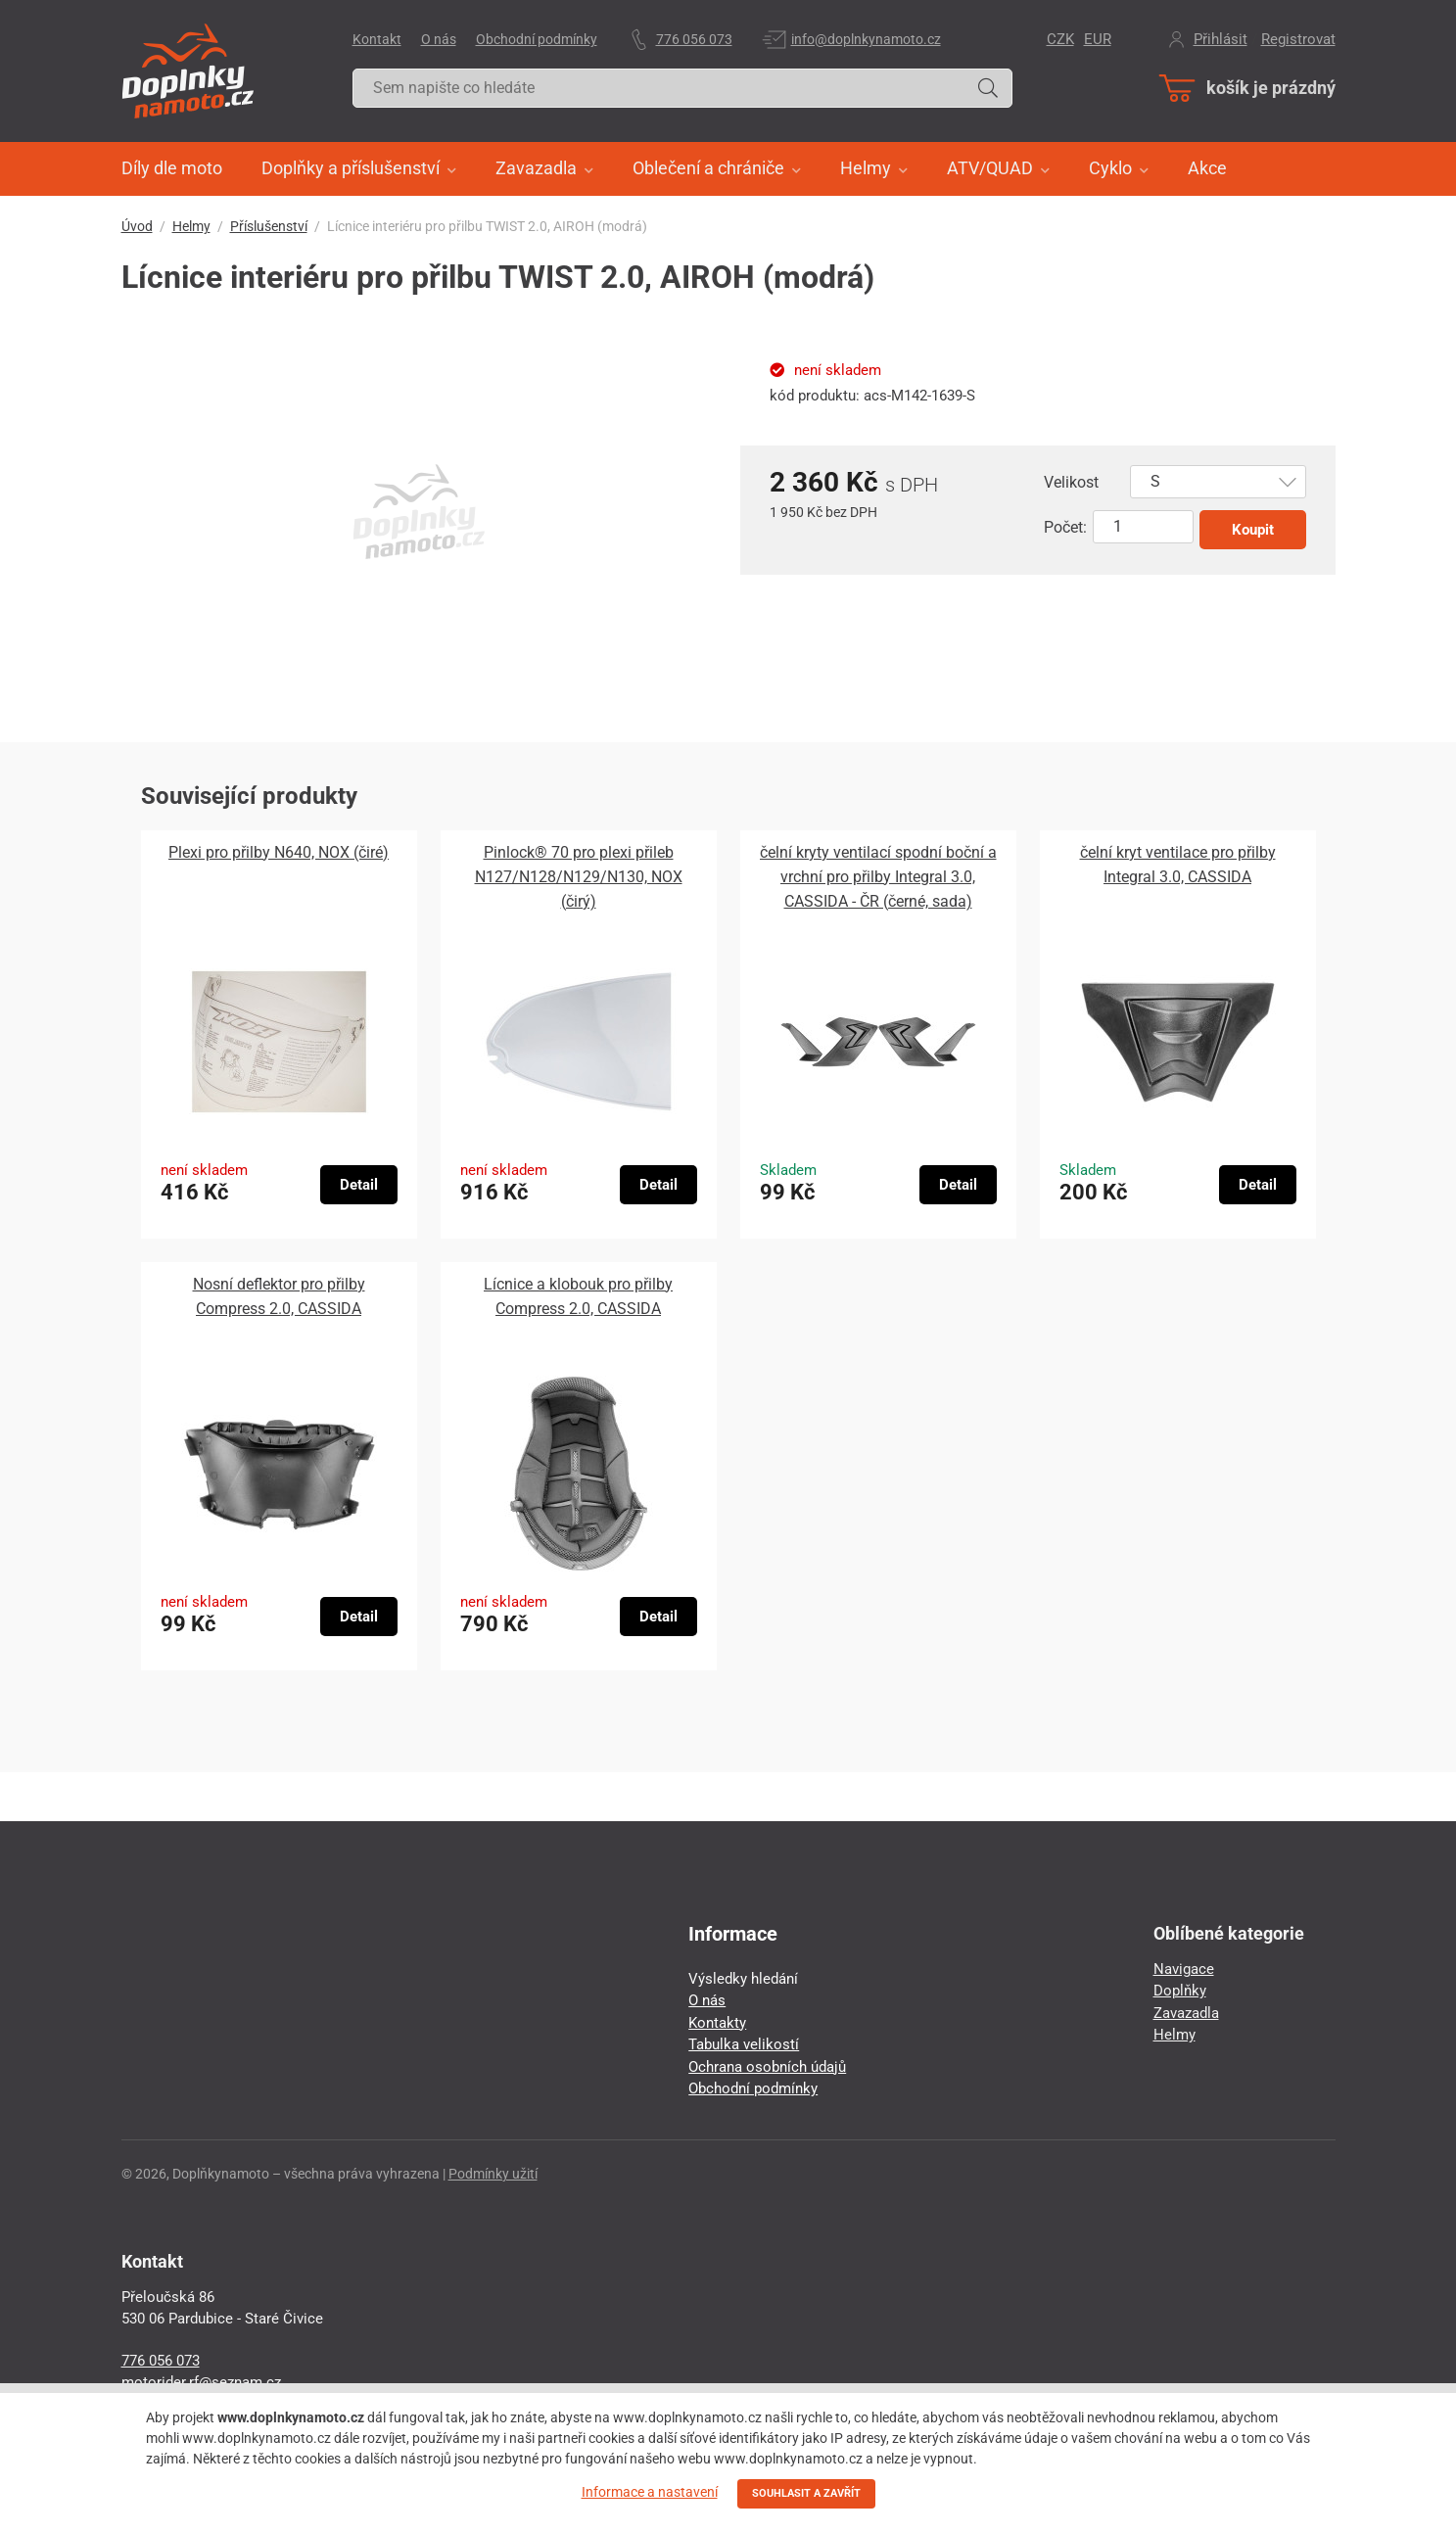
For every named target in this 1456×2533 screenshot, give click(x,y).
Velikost (1071, 482)
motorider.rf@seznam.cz (201, 2382)
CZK (1060, 39)
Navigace (1183, 1969)
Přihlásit (1220, 39)
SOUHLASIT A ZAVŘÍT (806, 2493)
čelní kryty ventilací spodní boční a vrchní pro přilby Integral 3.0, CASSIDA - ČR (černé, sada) (878, 877)
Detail (359, 1185)
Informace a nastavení (650, 2492)
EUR (1097, 39)
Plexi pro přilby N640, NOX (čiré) (278, 852)
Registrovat (1298, 39)
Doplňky (1179, 1990)
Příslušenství (268, 226)
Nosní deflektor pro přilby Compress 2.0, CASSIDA (279, 1296)
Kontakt (376, 39)
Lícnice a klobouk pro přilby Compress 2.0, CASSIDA (578, 1296)
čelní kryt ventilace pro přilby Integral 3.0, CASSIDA (1178, 864)
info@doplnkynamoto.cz (866, 39)
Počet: (1065, 527)
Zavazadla (1186, 2013)
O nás (438, 39)
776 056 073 (694, 39)
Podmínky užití (493, 2173)
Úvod (137, 226)
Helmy (191, 226)
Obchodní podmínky (536, 39)
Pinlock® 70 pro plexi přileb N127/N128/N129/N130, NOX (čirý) (578, 877)
